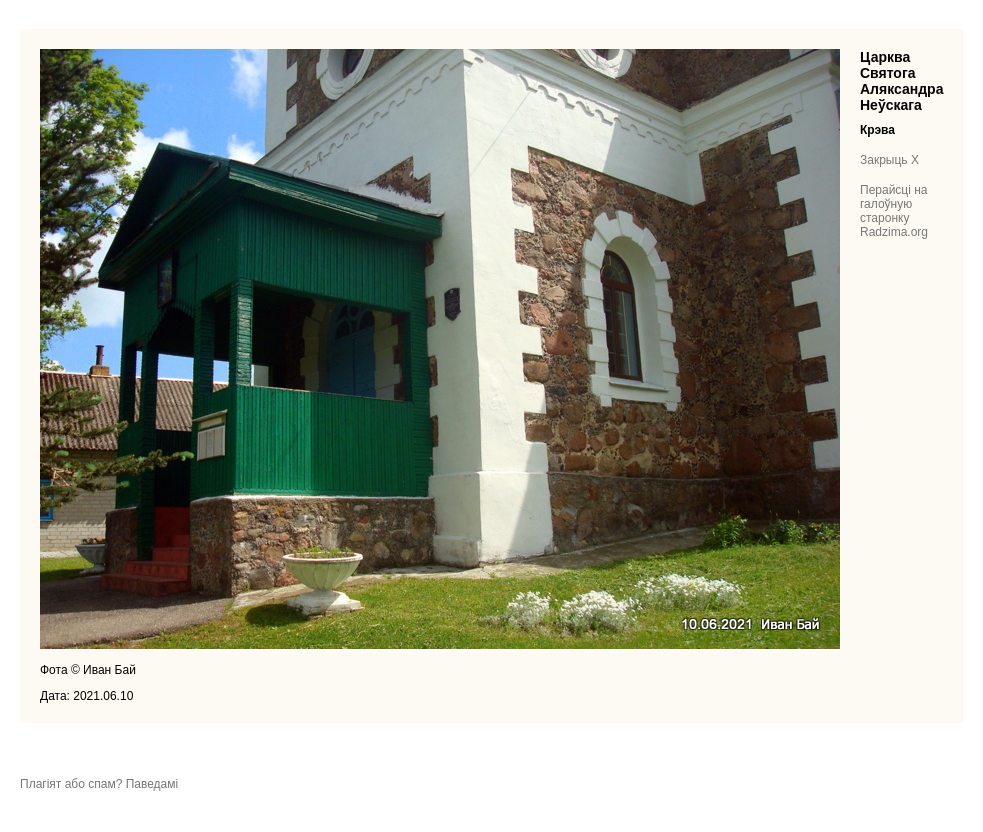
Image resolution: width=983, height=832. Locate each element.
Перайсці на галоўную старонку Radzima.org (894, 211)
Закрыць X (889, 160)
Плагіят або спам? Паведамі (99, 784)
